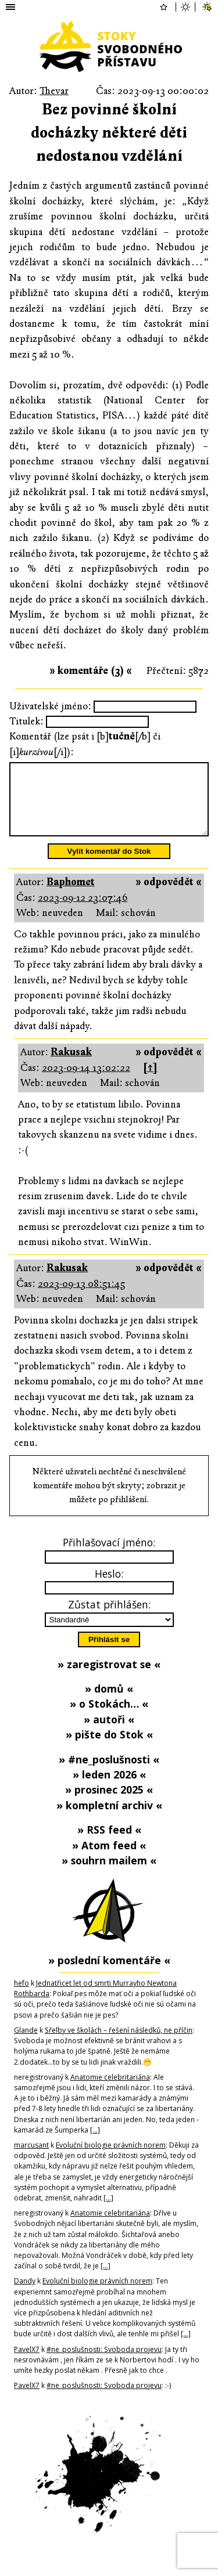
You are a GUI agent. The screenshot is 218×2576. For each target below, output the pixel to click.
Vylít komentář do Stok (109, 865)
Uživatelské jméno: (50, 706)
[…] (95, 2144)
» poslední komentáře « (109, 1974)
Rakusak (71, 1066)
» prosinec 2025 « (109, 1803)
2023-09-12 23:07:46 (82, 911)
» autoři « (109, 1733)
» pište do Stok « (109, 1748)
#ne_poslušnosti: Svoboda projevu (104, 2363)
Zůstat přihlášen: (109, 1618)
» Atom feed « (109, 1859)
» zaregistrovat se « (109, 1678)
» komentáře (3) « (90, 671)
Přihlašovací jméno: (109, 1556)
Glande (26, 2044)
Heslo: (109, 1587)
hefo (21, 1997)
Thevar (54, 91)
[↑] (150, 1082)
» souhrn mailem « (109, 1874)
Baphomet (71, 896)
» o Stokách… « (109, 1717)
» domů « (109, 1702)
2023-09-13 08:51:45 (81, 1297)
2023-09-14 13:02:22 (86, 1082)
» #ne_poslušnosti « (109, 1773)
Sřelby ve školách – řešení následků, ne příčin (118, 2044)
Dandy (24, 2295)
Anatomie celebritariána (110, 2091)
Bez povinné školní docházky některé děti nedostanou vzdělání (109, 132)
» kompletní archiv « (109, 1819)
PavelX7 (27, 2363)
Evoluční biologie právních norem (111, 2159)
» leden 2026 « (109, 1788)
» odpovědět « (168, 896)
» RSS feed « (109, 1843)
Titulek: (26, 721)
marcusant (31, 2159)
